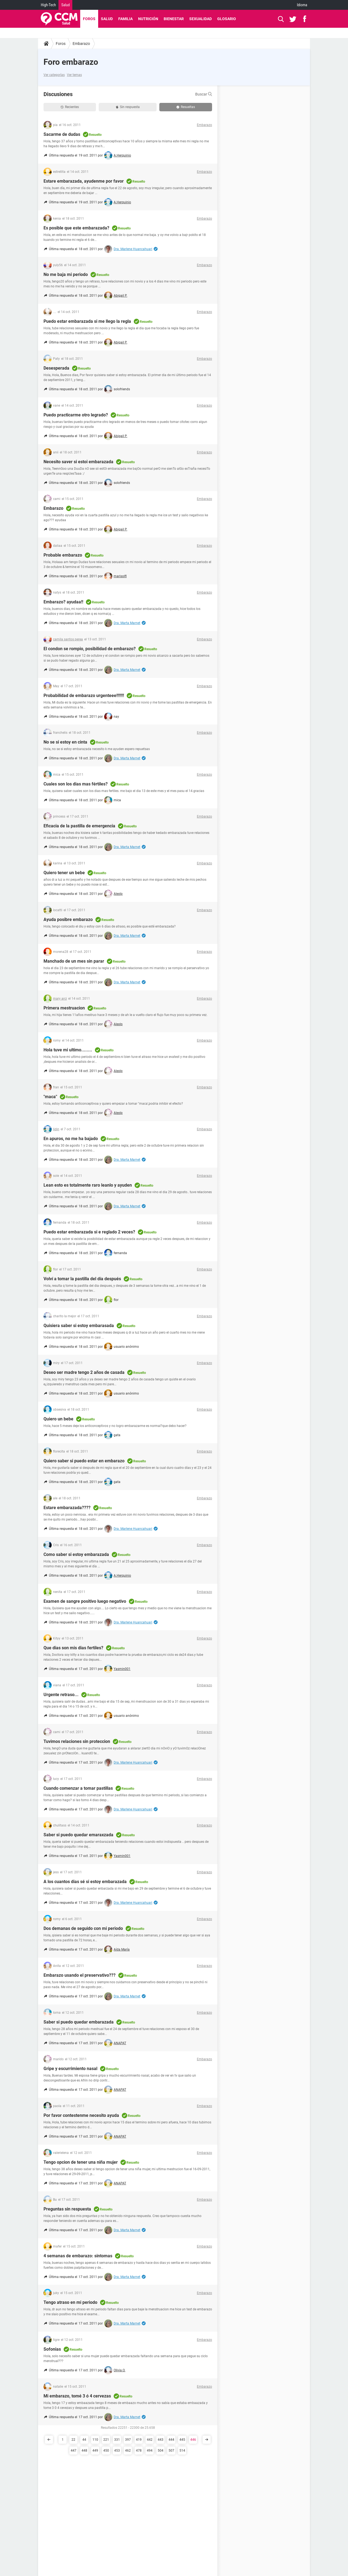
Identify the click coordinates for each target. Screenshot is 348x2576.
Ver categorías (54, 75)
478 (139, 2450)
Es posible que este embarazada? (76, 228)
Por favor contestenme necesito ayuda (81, 2115)
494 (150, 2450)
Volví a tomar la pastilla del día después (82, 1278)
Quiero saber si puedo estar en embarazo (84, 1460)
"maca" (50, 1096)
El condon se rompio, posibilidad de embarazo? (90, 648)
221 (106, 2440)
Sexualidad (200, 19)
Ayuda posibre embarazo (68, 919)
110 (95, 2440)
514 (182, 2450)
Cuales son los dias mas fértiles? (76, 784)
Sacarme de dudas (62, 134)
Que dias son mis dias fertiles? (73, 1647)
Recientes (70, 107)
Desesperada (56, 368)
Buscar (203, 94)
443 (160, 2440)
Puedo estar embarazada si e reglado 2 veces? (89, 1232)
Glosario (226, 19)
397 (128, 2440)
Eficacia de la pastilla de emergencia (79, 825)
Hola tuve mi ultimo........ (68, 1049)
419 (139, 2440)
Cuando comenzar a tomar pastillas (78, 1788)
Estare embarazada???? (67, 1507)
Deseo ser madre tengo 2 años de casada (84, 1372)
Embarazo (81, 43)
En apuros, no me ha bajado (71, 1138)
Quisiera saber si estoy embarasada (79, 1325)
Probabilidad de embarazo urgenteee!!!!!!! (84, 695)
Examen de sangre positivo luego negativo (85, 1601)
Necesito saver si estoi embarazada (78, 461)
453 (117, 2450)
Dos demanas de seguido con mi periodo (83, 1928)
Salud (65, 5)
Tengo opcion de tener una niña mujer (81, 2162)
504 (160, 2450)
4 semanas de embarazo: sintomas (78, 2255)
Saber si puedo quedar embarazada (79, 2022)
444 (171, 2440)
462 (128, 2450)
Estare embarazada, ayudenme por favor (84, 181)
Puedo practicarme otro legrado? (76, 414)
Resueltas (185, 107)
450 (106, 2450)
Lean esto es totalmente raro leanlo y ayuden (88, 1185)
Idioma (302, 5)
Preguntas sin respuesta (67, 2209)
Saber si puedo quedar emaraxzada (78, 1834)
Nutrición (148, 19)
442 (150, 2440)
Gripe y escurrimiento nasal (70, 2068)
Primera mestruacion (64, 1008)
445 (182, 2440)
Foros (89, 19)
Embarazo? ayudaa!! (63, 601)
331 (117, 2440)
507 (171, 2450)
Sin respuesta (128, 107)
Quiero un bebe (58, 1418)
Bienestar (174, 19)
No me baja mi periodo (66, 274)
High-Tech (48, 5)
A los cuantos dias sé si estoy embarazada (85, 1881)
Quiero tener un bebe (64, 872)
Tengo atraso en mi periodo (70, 2302)
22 (73, 2440)
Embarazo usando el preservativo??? (80, 1975)
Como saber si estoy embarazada (76, 1554)
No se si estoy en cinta (65, 742)
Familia (125, 19)
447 (73, 2450)
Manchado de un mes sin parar (74, 961)
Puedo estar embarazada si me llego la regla (87, 321)
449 (95, 2450)
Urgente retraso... (61, 1694)
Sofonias (52, 2349)
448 (84, 2450)
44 (84, 2440)
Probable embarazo (63, 555)
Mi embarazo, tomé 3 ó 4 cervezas (77, 2396)
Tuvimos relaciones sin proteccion (77, 1741)
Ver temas (74, 75)
